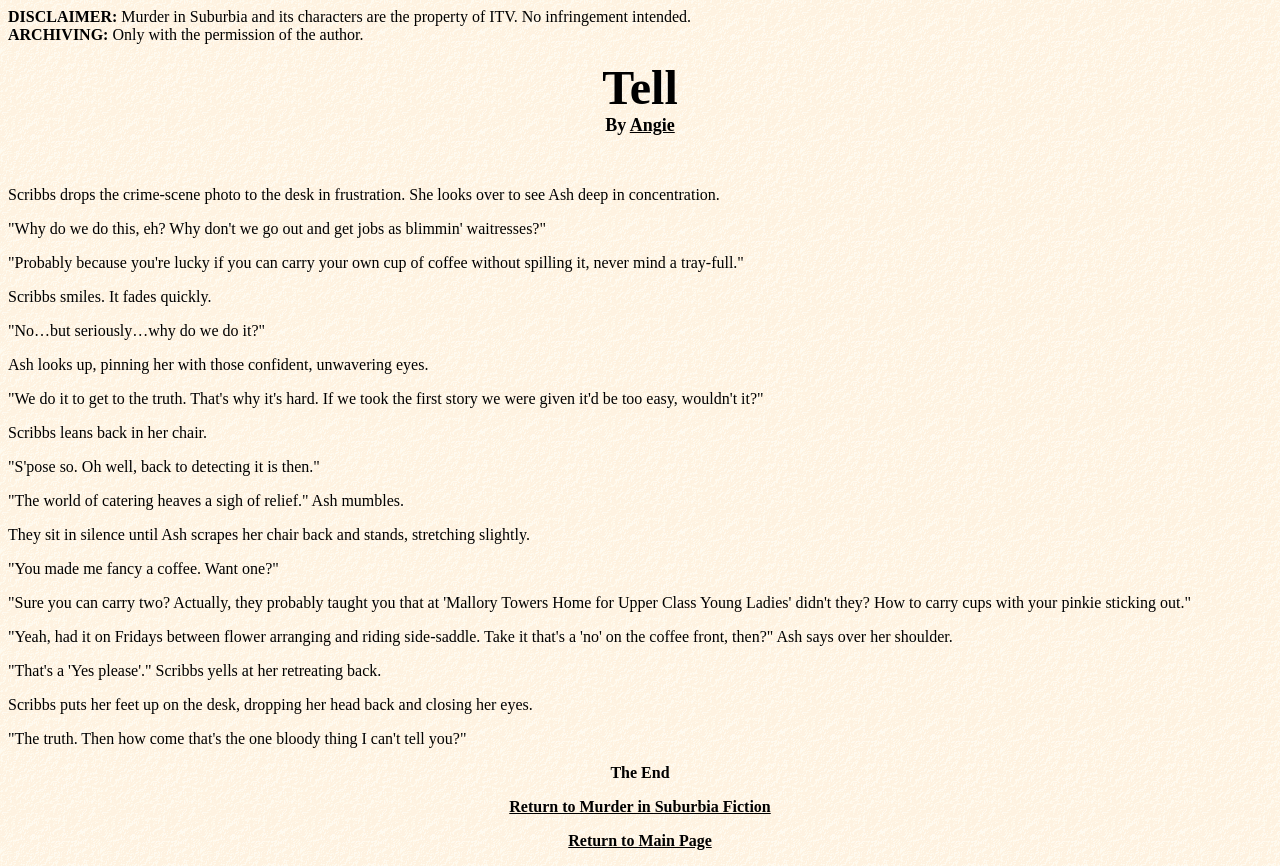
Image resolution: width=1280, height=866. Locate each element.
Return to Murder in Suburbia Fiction (640, 806)
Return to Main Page (640, 840)
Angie (652, 125)
